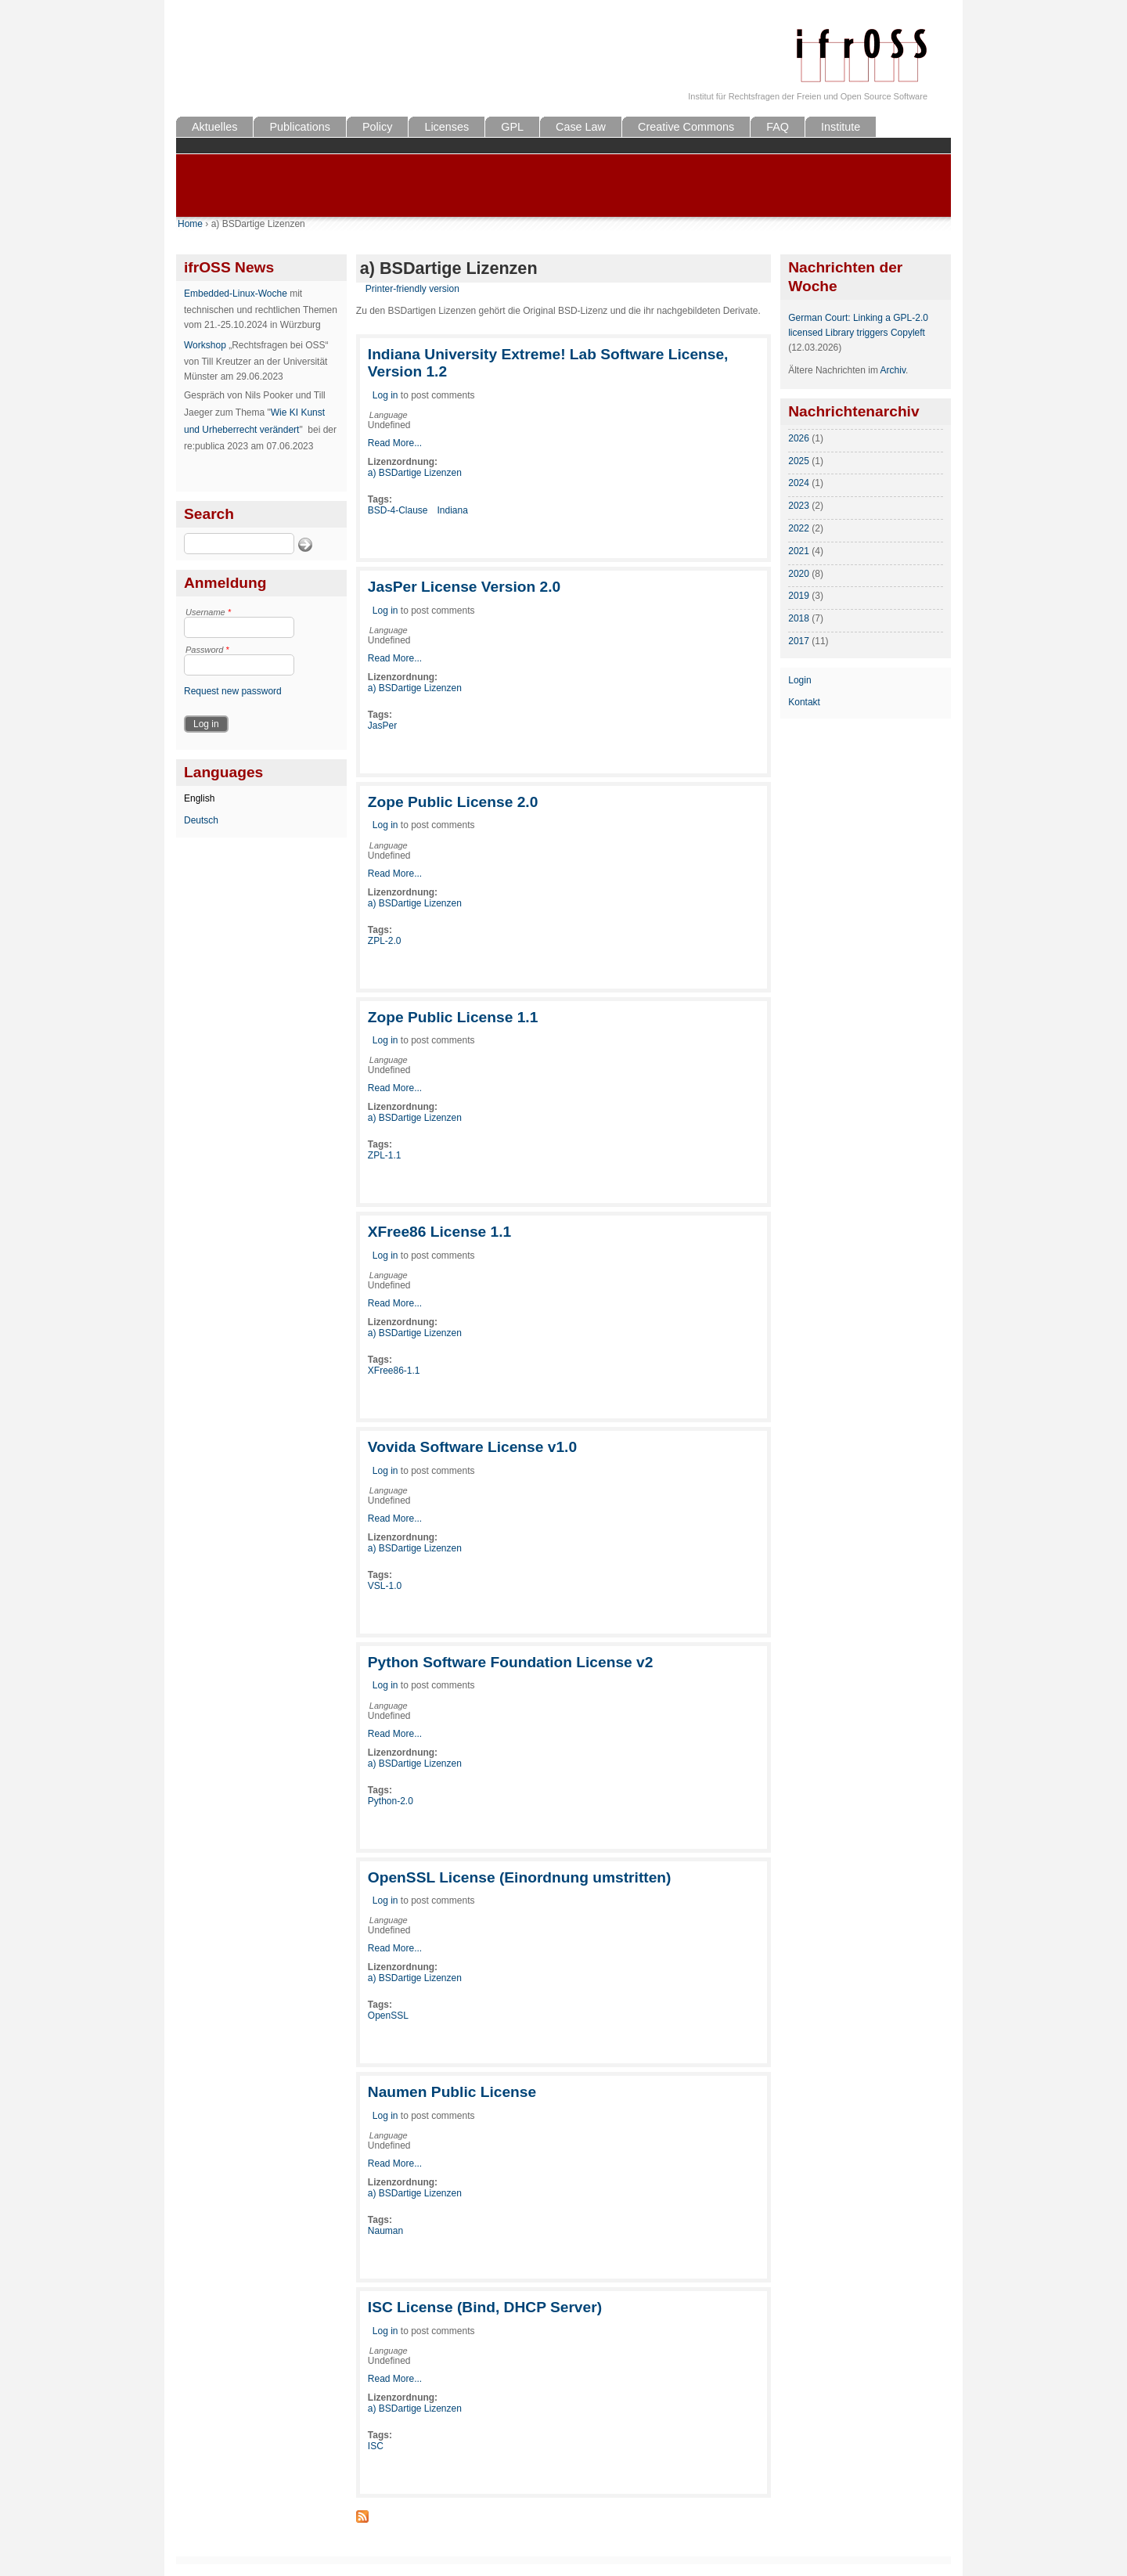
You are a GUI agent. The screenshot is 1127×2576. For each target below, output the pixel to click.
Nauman (385, 2230)
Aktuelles (214, 127)
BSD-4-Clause (398, 510)
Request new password (233, 691)
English (199, 798)
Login (799, 680)
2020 (798, 573)
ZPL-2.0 (384, 940)
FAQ (777, 127)
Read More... (395, 443)
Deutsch (201, 820)
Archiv (893, 370)
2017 (798, 641)
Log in (385, 395)
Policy (377, 127)
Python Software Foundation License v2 (511, 1662)
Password (207, 649)
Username (208, 612)
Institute (840, 127)
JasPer (382, 725)
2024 (798, 482)
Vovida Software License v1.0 (472, 1447)
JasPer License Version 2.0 (464, 586)
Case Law (581, 127)
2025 (798, 461)
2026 (798, 438)
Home (190, 223)
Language (388, 415)
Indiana (452, 510)
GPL (512, 127)
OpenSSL (388, 2015)
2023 (798, 505)
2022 (798, 528)
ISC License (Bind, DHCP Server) (485, 2307)
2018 (798, 618)
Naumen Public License (452, 2092)
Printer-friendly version (412, 288)
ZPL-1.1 (384, 1155)
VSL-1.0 (384, 1585)
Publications (299, 127)
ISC (375, 2446)
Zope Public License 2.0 (453, 802)
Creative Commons (686, 127)
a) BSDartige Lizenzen (415, 472)
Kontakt (804, 702)
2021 (798, 551)
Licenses (446, 127)
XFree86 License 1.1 (439, 1231)
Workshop (205, 345)
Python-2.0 (390, 1801)
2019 (798, 595)
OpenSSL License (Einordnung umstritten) (520, 1877)
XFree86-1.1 (394, 1370)
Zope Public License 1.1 (453, 1017)
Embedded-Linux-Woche (235, 293)
